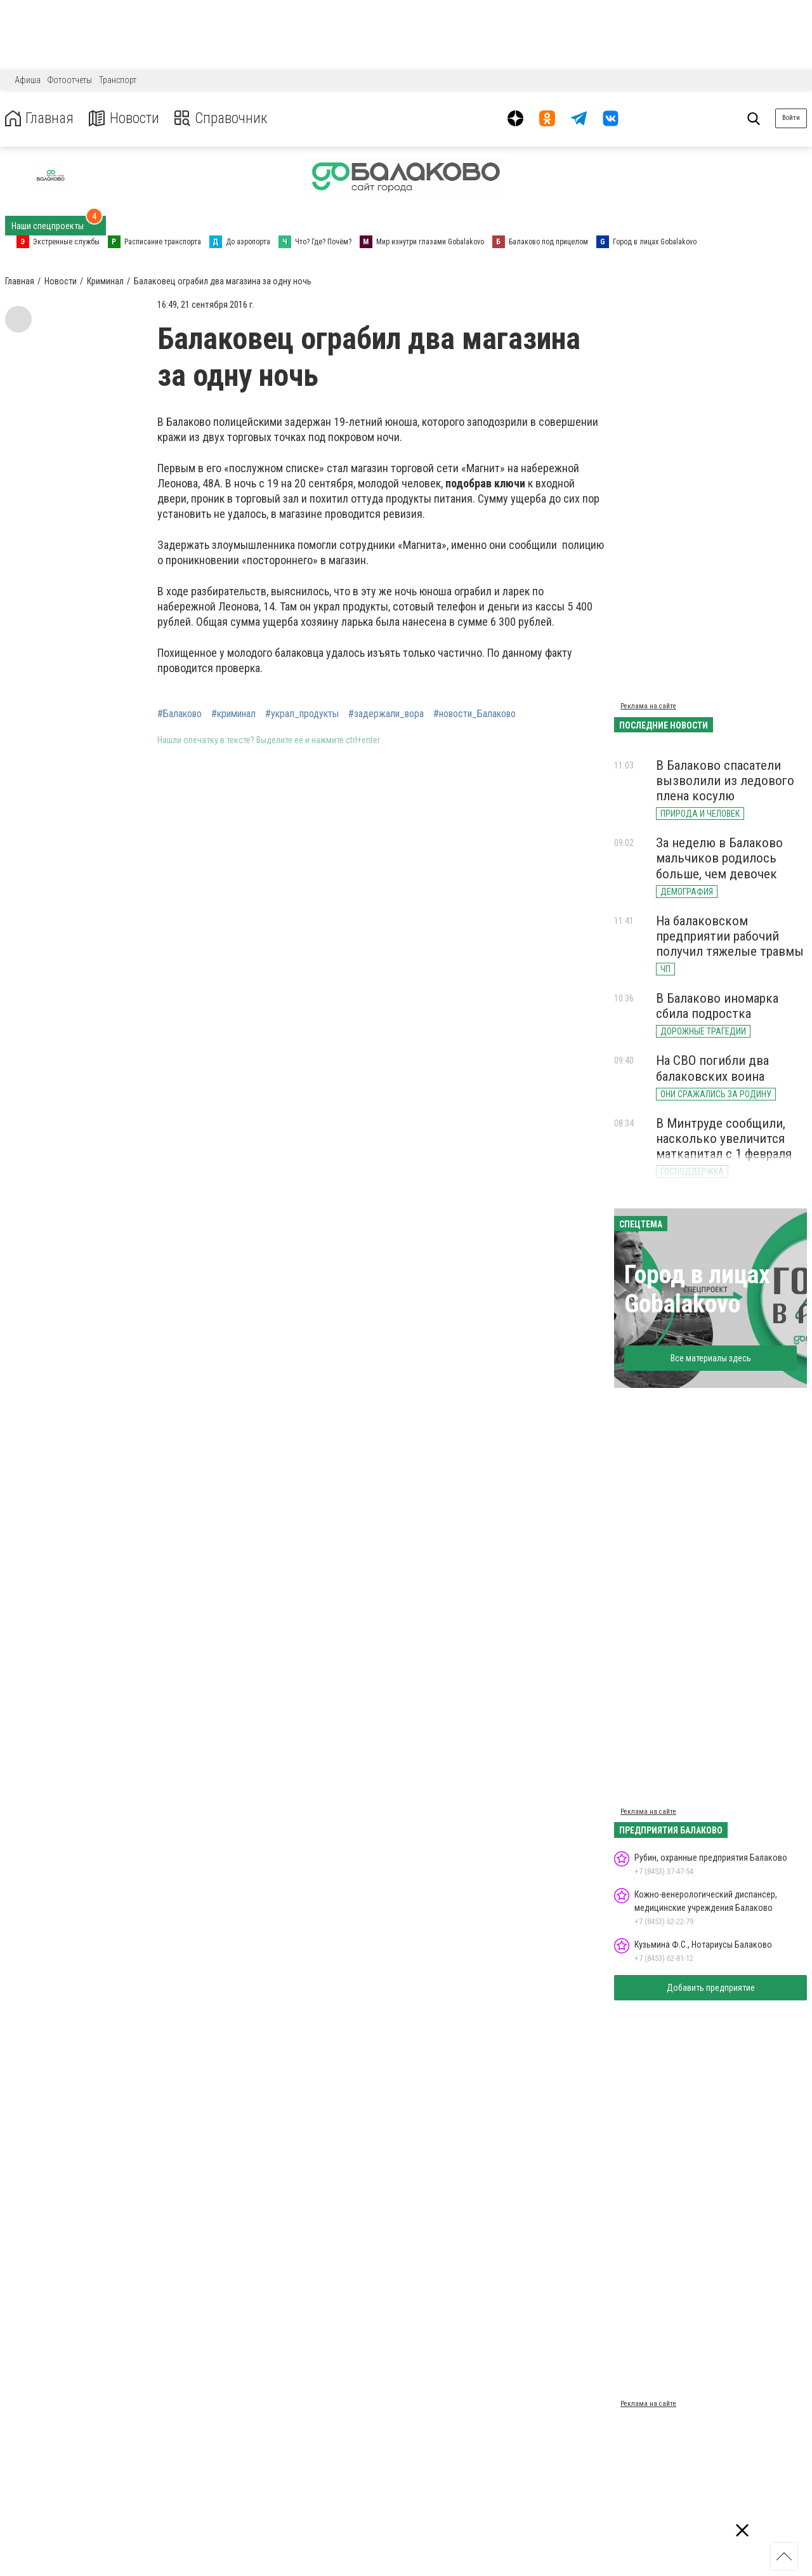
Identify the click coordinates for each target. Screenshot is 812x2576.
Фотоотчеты (70, 80)
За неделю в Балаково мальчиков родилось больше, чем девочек (719, 858)
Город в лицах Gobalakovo (697, 1289)
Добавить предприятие (711, 1988)
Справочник (224, 118)
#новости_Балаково (474, 714)
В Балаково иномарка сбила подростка (717, 1006)
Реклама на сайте (648, 706)
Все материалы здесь (711, 1358)
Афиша (28, 80)
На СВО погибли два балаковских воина (712, 1068)
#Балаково (179, 714)
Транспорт (117, 80)
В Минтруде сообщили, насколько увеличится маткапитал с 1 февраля (724, 1138)
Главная (40, 118)
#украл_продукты (302, 714)
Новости (126, 118)
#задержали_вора (386, 714)
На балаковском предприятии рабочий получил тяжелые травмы (730, 936)
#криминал (233, 714)
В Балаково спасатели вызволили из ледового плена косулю (725, 780)
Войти (791, 118)
